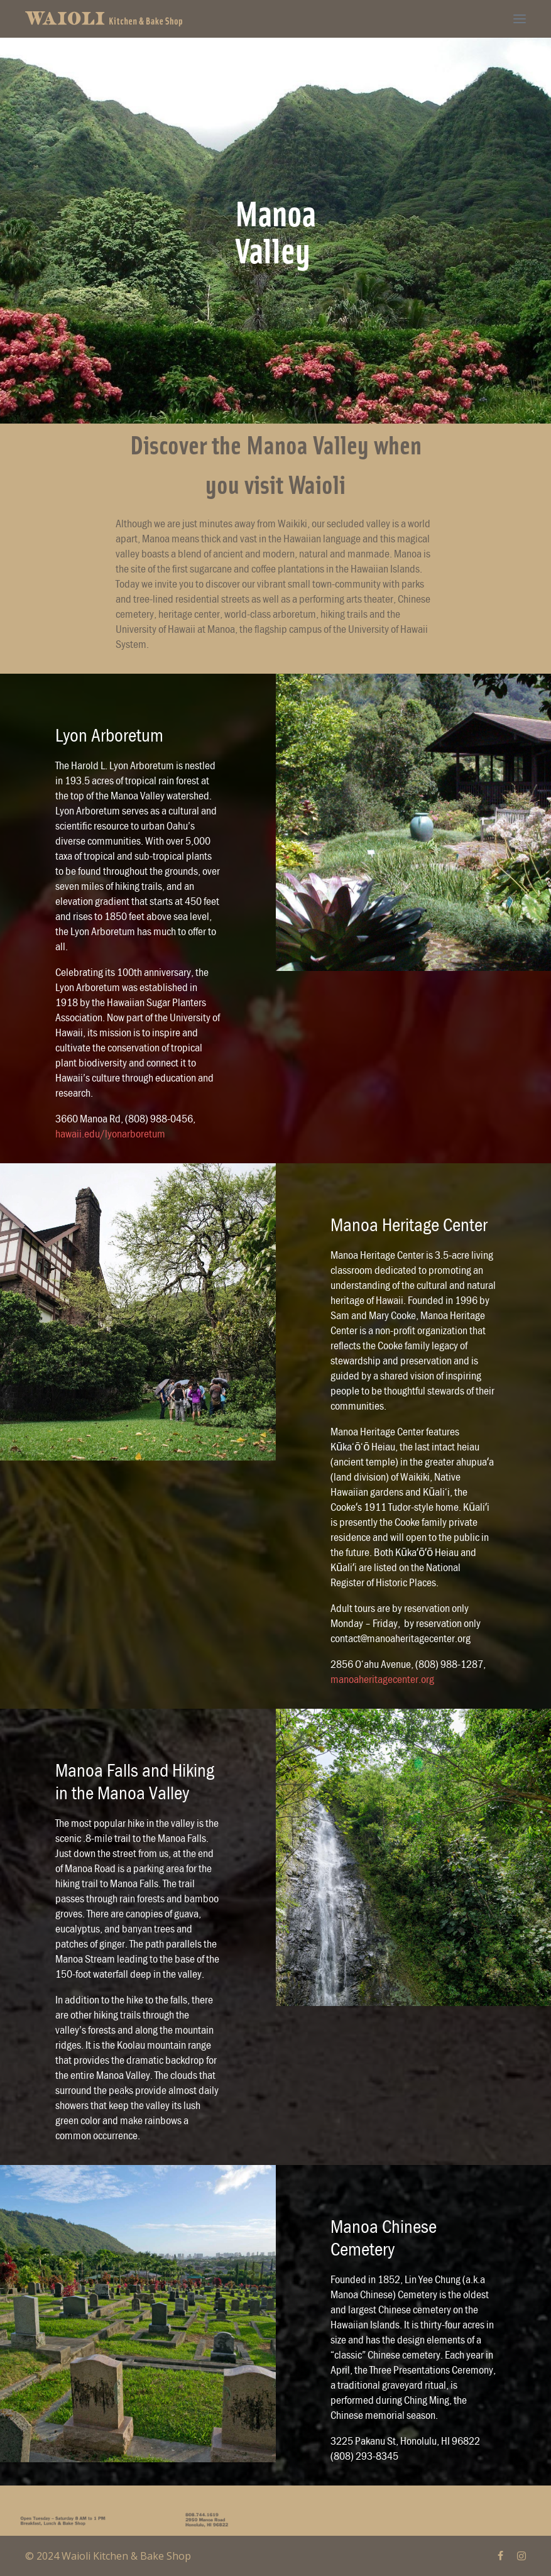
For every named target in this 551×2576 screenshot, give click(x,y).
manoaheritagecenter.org (382, 1679)
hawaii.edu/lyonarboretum (110, 1133)
